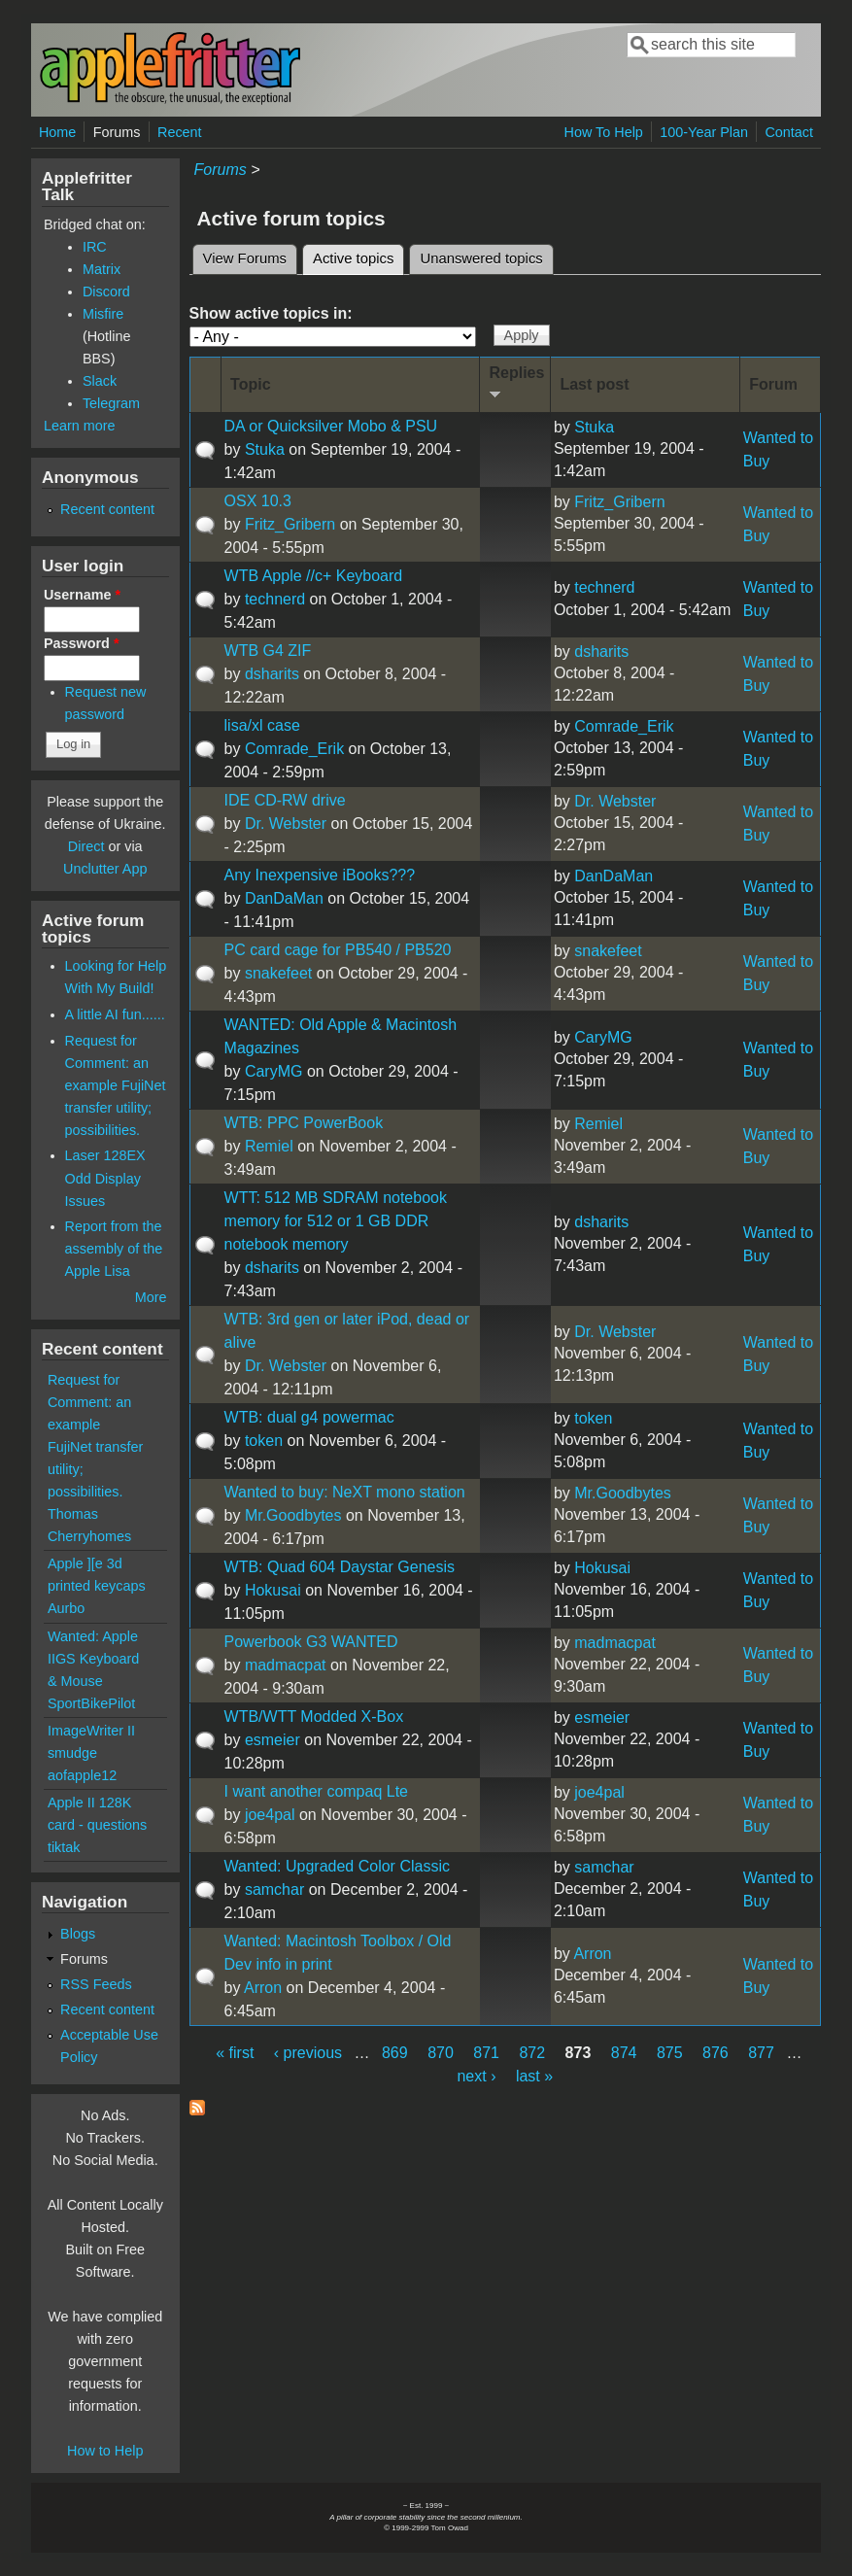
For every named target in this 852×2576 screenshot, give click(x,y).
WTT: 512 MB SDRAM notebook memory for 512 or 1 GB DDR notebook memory (335, 1221)
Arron (263, 1987)
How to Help (105, 2450)
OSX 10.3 (257, 501)
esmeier (272, 1740)
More (151, 1297)
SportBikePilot (91, 1703)
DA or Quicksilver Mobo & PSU (331, 426)
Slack (100, 381)
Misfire (103, 314)
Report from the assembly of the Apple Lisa (114, 1249)
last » (534, 2076)
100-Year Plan (704, 132)
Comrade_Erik (294, 748)
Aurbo (66, 1608)
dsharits (272, 674)
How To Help (603, 132)
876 (715, 2052)
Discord (106, 291)
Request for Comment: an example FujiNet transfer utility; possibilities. (115, 1085)
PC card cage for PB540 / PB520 (338, 950)
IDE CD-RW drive (285, 800)
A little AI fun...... (115, 1014)
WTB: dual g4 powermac (309, 1417)
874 (624, 2052)
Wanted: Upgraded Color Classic (337, 1866)
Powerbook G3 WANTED (311, 1641)
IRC (95, 247)
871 (486, 2052)
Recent (179, 132)
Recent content (107, 509)
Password (81, 643)
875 (670, 2052)
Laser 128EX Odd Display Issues (105, 1178)
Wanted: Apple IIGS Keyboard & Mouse (93, 1659)
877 (761, 2052)
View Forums (245, 258)
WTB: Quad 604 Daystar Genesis (339, 1567)
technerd (275, 599)
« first (235, 2052)
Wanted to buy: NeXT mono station (344, 1492)
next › (476, 2076)
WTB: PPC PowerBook (304, 1123)
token (264, 1440)
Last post (594, 384)
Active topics (358, 255)
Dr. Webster (285, 823)
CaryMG (274, 1071)
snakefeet (278, 973)
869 (395, 2052)
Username (82, 594)
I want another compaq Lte (316, 1791)
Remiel (269, 1146)
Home (57, 132)
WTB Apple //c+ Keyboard (313, 575)
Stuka (265, 449)
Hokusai (273, 1590)
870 (440, 2052)
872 (532, 2052)
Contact (789, 132)
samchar (274, 1889)
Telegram (111, 403)
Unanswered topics (481, 258)
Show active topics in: (271, 313)
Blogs (77, 1933)
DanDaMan (284, 898)
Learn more (80, 425)
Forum (773, 384)
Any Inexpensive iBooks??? (320, 875)
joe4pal (270, 1814)
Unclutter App (105, 868)
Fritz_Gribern (290, 524)
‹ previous (308, 2052)
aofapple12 (82, 1775)
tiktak (64, 1847)
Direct (86, 846)
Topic (250, 384)
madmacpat (285, 1665)
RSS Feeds (96, 1984)
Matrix (101, 269)
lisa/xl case (262, 725)
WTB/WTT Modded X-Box (314, 1716)
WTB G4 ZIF (268, 650)
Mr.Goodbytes (293, 1515)
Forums (117, 132)
